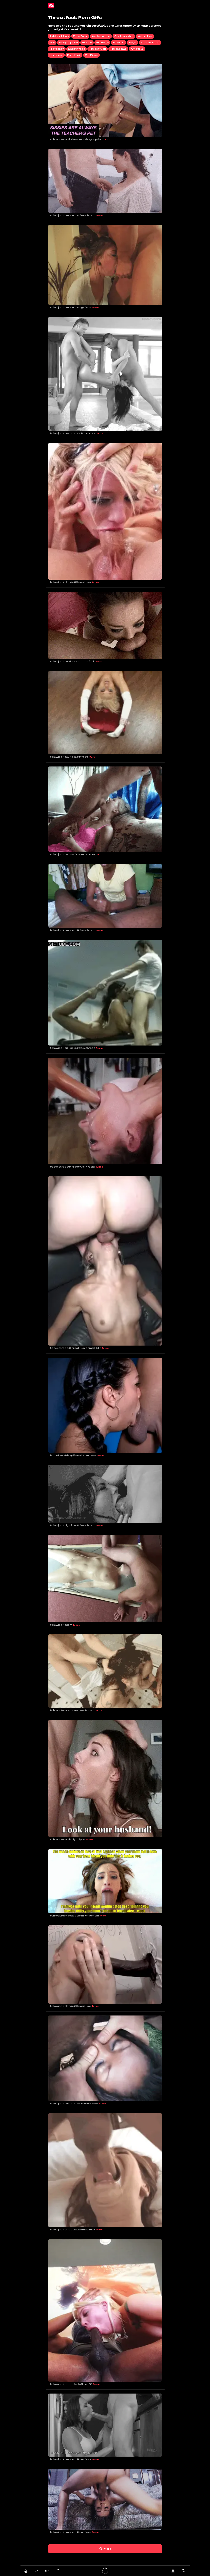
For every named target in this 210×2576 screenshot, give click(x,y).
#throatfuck (58, 139)
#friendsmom (89, 1915)
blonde (87, 42)
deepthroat (76, 48)
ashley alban (101, 36)
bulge (132, 42)
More (106, 139)
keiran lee (145, 36)
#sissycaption (92, 139)
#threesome (76, 1710)
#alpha (80, 1839)
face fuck (80, 36)
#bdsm (67, 1625)
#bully (71, 1839)
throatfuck (97, 48)
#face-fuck (87, 2229)
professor (56, 48)
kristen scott (150, 42)
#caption (73, 1915)
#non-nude (70, 854)
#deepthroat (86, 215)
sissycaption (68, 42)
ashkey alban (59, 36)
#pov (66, 757)
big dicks (91, 55)
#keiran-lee (74, 139)
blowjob (118, 42)
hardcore (56, 55)
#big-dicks (84, 307)
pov (52, 42)
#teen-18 (86, 2384)
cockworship (123, 36)
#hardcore (88, 433)
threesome (118, 48)
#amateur (70, 215)
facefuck (74, 55)
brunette (102, 42)
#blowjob (56, 215)
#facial (90, 1166)
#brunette (89, 1455)
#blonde (68, 582)
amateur (137, 48)
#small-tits (93, 1348)
